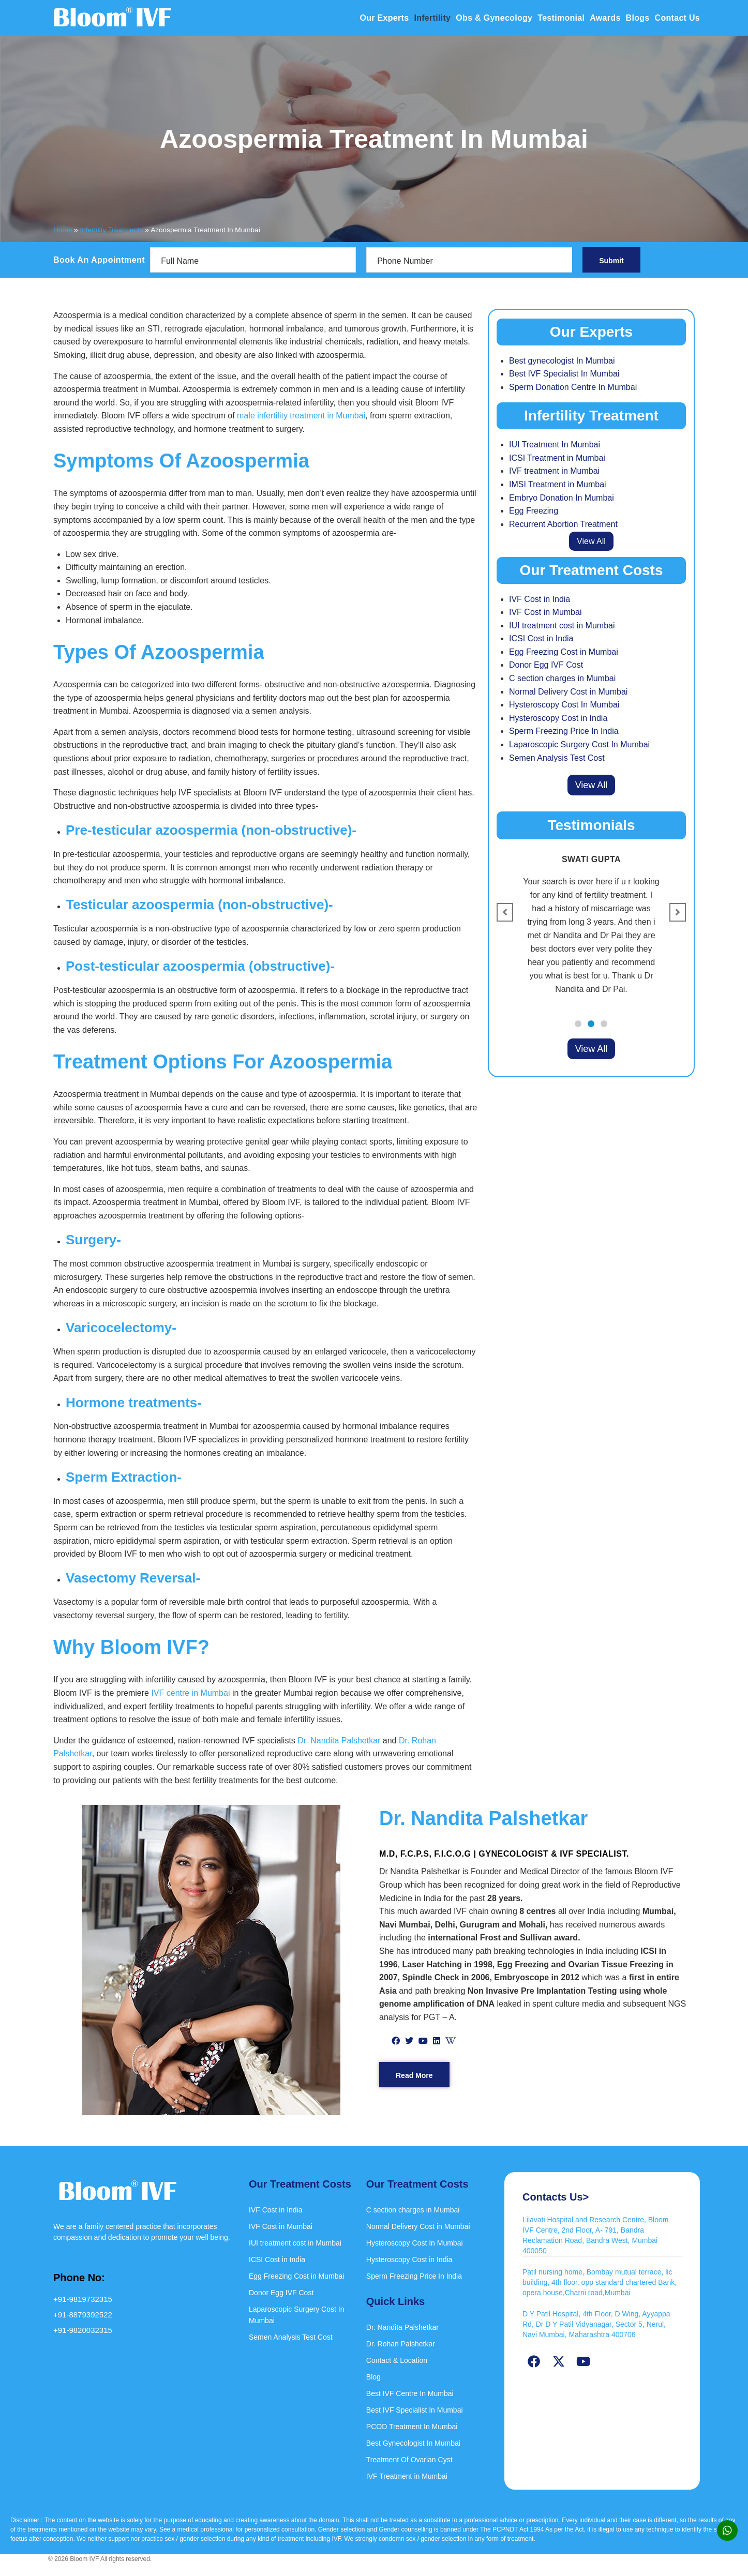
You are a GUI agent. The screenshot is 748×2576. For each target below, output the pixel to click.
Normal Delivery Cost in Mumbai (568, 691)
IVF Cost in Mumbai (545, 612)
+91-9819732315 (82, 2299)
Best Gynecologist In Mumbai (413, 2443)
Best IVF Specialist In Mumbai (564, 373)
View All (591, 541)
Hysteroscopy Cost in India (558, 718)
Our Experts (384, 17)
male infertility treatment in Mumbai (301, 415)
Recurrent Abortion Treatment (563, 524)
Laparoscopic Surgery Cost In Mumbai (579, 744)
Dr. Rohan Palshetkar (400, 2344)
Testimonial (561, 17)
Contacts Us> (555, 2197)
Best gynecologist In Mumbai (562, 360)
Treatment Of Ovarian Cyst (409, 2460)
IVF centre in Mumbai (190, 1693)
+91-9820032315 (82, 2330)
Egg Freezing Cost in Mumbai (563, 651)
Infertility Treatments (111, 230)
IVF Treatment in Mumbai (406, 2476)
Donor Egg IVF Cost (546, 664)
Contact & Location (396, 2360)
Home (62, 230)
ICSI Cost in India (541, 638)
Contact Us (677, 17)
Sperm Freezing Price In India (564, 731)
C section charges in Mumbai (562, 678)
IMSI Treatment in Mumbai (557, 484)
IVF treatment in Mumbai (554, 470)
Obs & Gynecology (494, 17)
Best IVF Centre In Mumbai (410, 2393)
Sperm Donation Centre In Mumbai (573, 387)
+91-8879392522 (82, 2314)
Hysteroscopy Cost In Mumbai (564, 704)
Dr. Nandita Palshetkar (338, 1740)
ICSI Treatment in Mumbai (557, 458)
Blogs (638, 17)
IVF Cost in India (539, 599)
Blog (373, 2377)
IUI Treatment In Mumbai (554, 444)
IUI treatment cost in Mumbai (562, 625)
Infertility (432, 17)
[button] (578, 1023)
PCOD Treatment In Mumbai (412, 2426)
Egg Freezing (533, 510)
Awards (605, 17)
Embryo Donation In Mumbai (561, 497)
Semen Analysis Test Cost (557, 758)
